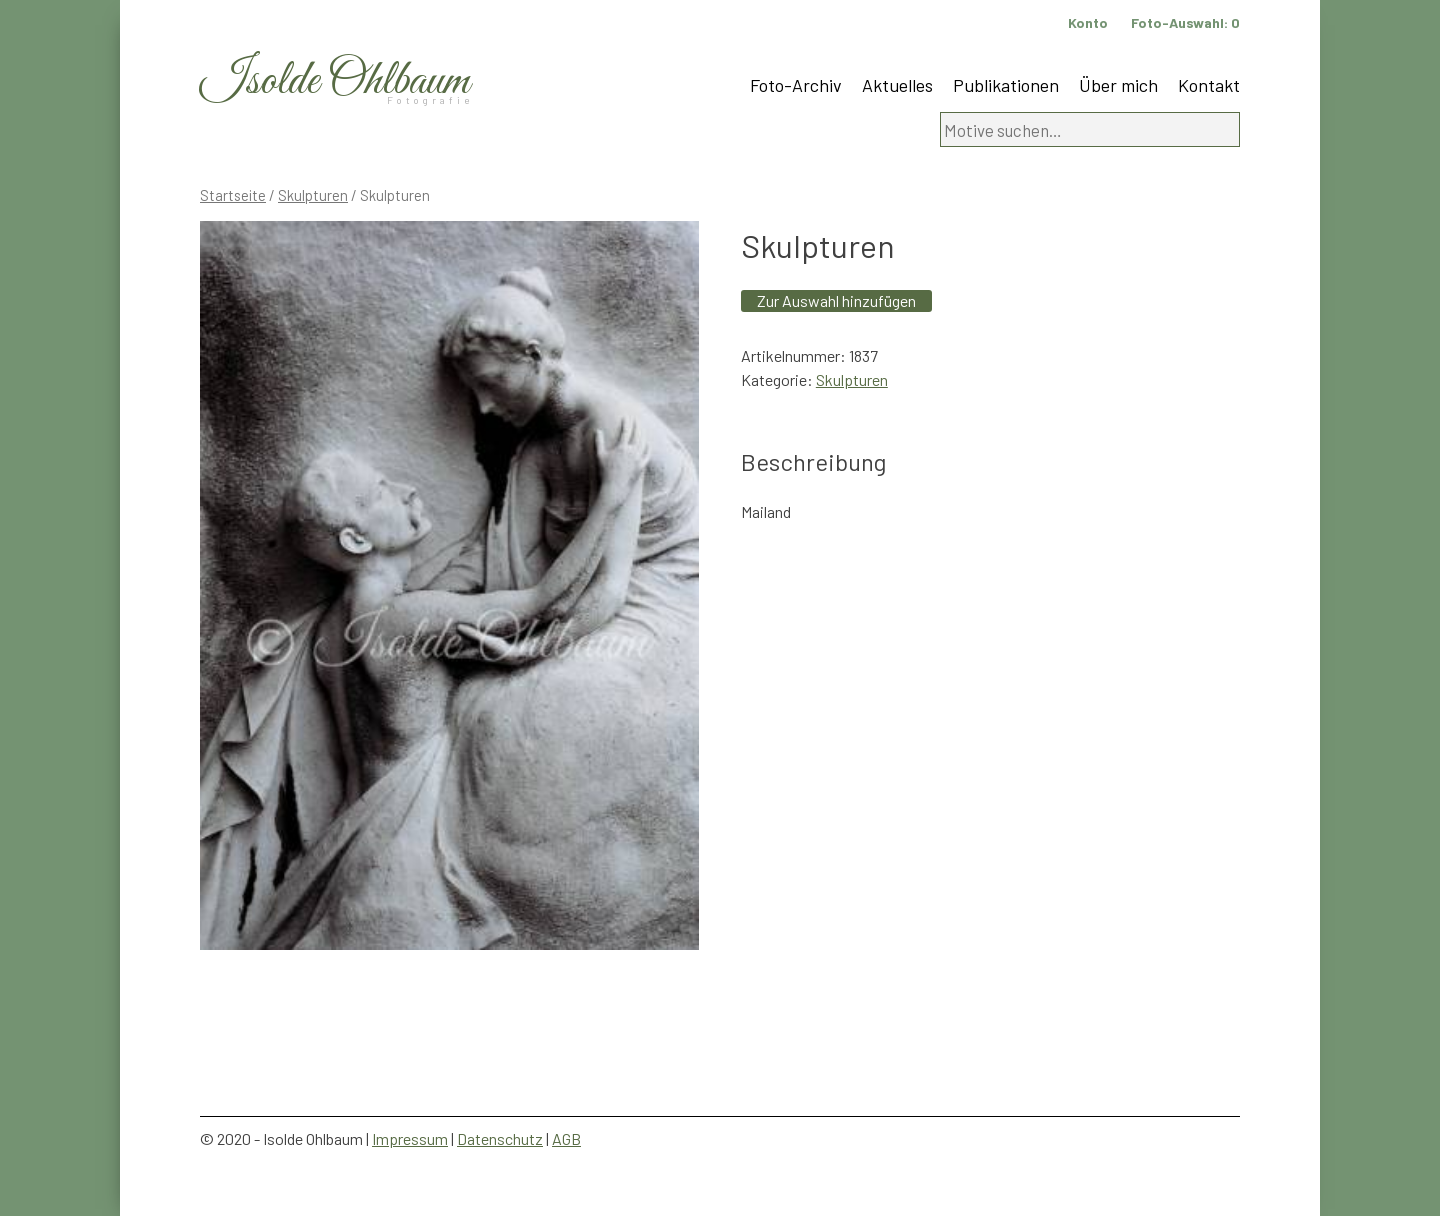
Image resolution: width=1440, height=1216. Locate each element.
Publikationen (1006, 85)
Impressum (410, 1138)
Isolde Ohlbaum (335, 81)
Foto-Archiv (796, 85)
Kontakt (1209, 85)
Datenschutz (500, 1138)
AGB (566, 1138)
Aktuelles (897, 85)
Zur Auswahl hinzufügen (836, 300)
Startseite (233, 195)
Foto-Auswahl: (1185, 22)
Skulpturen (313, 195)
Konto (1088, 22)
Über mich (1118, 85)
